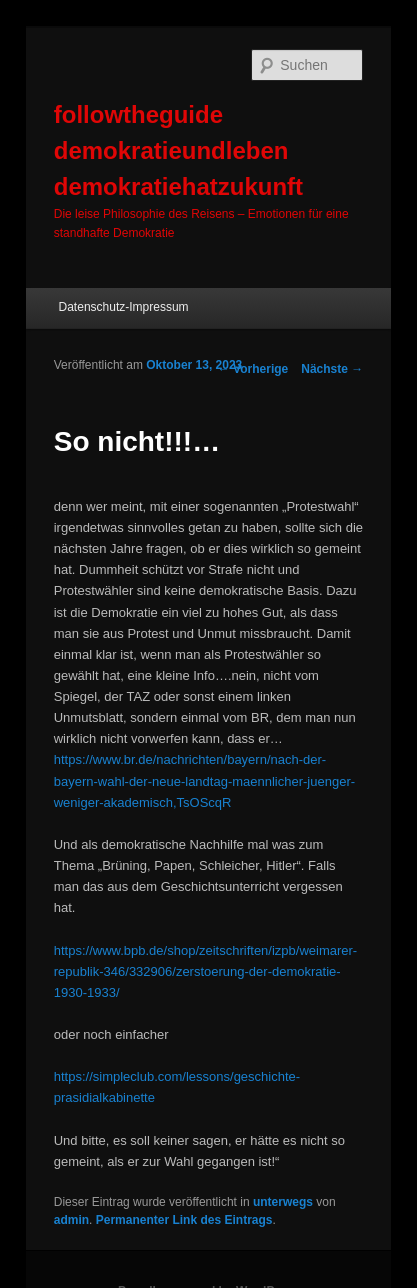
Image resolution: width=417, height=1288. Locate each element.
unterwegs (283, 1202)
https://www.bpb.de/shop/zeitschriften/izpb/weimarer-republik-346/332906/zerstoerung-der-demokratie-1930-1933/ (205, 971)
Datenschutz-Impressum (124, 307)
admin (71, 1220)
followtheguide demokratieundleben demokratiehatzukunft (178, 150)
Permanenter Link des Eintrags (184, 1220)
